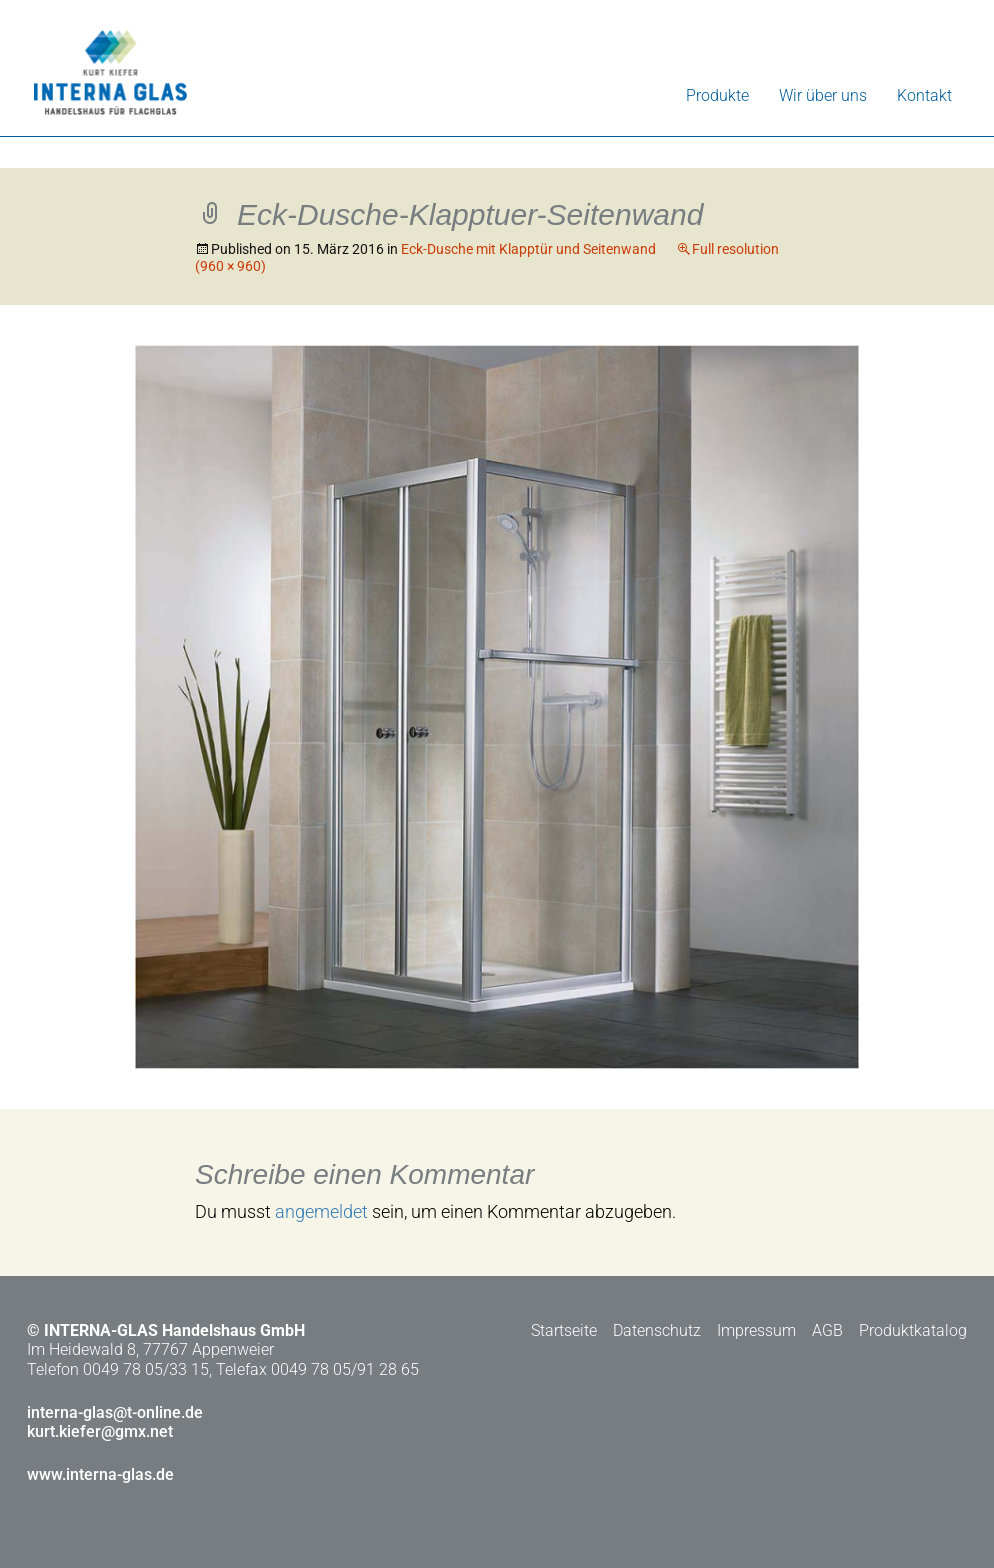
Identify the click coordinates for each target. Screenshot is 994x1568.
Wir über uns (823, 95)
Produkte (717, 95)
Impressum (756, 1330)
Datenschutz (657, 1330)
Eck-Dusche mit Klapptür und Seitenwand (528, 249)
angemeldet (321, 1211)
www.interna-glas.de (100, 1474)
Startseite (564, 1330)
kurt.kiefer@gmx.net (100, 1431)
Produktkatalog (913, 1330)
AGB (827, 1330)
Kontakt (924, 95)
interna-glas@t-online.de (115, 1412)
